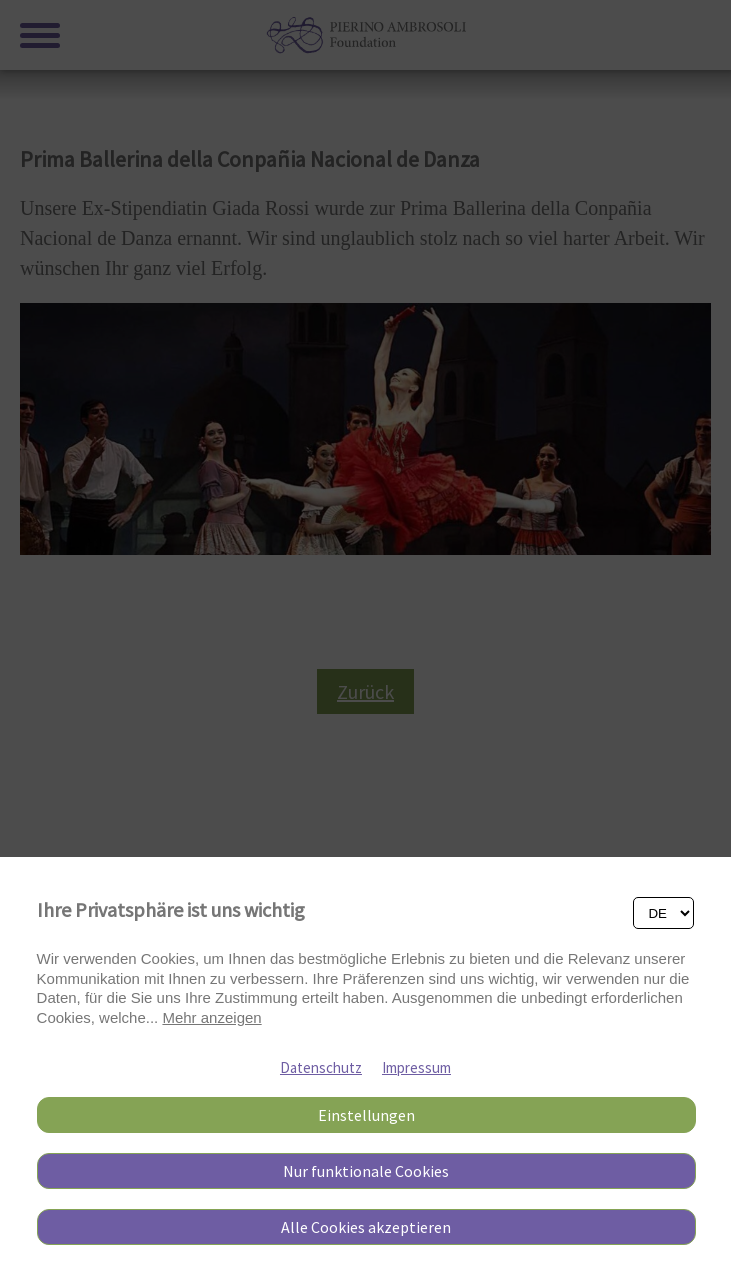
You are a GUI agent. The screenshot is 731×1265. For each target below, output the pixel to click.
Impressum (416, 1067)
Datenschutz (321, 1067)
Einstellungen (366, 1115)
